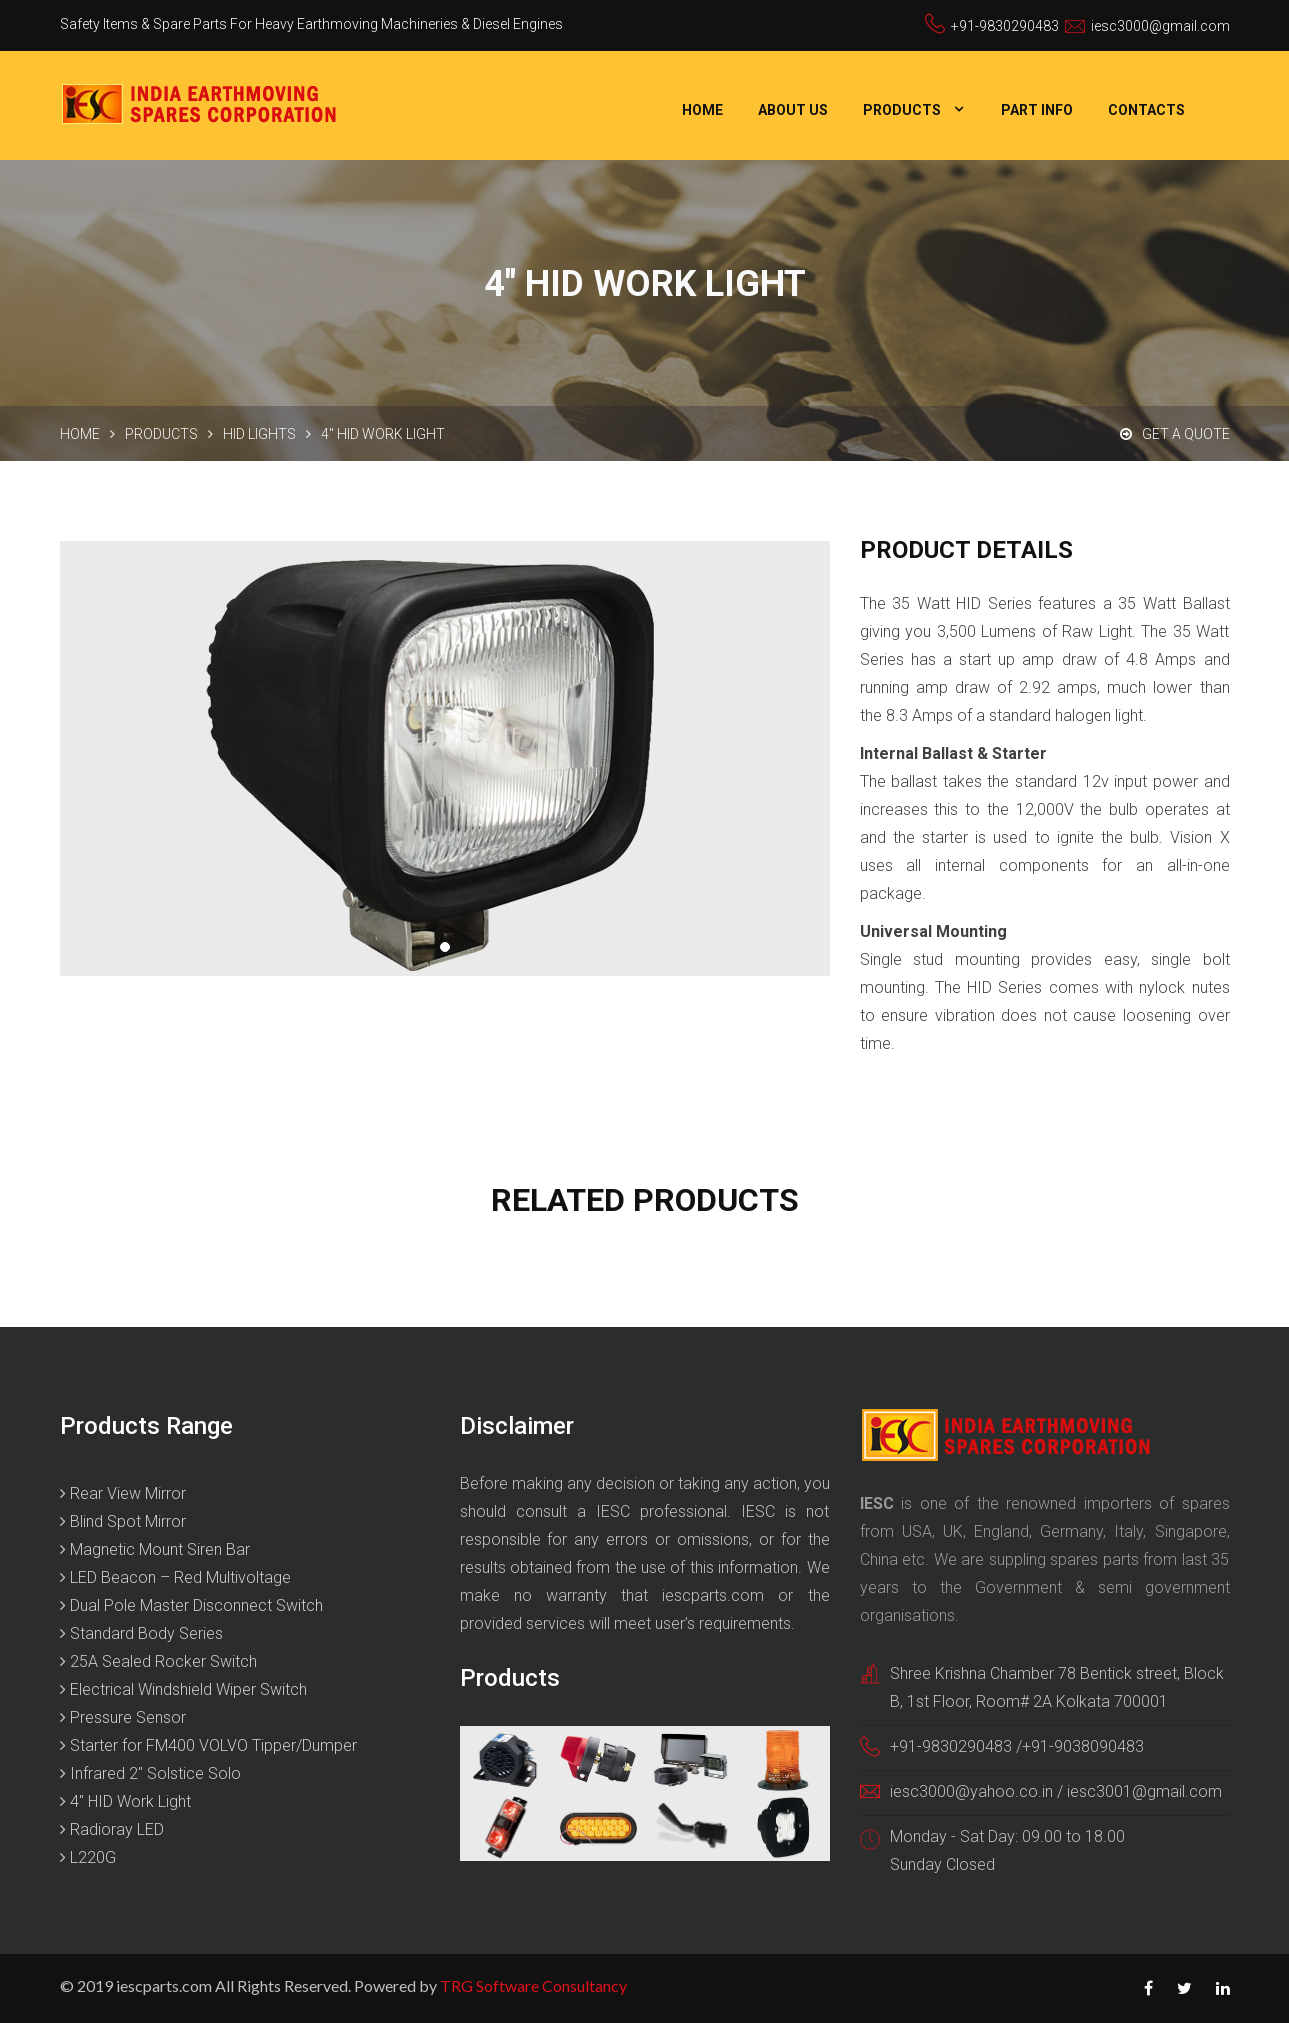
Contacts (1146, 110)
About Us (793, 110)
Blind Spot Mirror (123, 1521)
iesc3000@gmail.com (1160, 26)
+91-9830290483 (1005, 26)
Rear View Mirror (123, 1493)
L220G (88, 1857)
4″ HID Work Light (125, 1801)
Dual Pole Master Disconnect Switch (191, 1605)
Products (902, 110)
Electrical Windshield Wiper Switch (183, 1689)
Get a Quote (1175, 434)
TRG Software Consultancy (533, 1985)
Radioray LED (112, 1829)
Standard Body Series (141, 1633)
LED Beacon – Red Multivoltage (175, 1577)
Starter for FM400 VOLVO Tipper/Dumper (208, 1745)
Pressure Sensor (123, 1717)
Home (702, 110)
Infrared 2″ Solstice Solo (150, 1773)
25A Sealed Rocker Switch (158, 1661)
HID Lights (259, 434)
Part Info (1037, 110)
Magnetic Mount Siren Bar (155, 1549)
